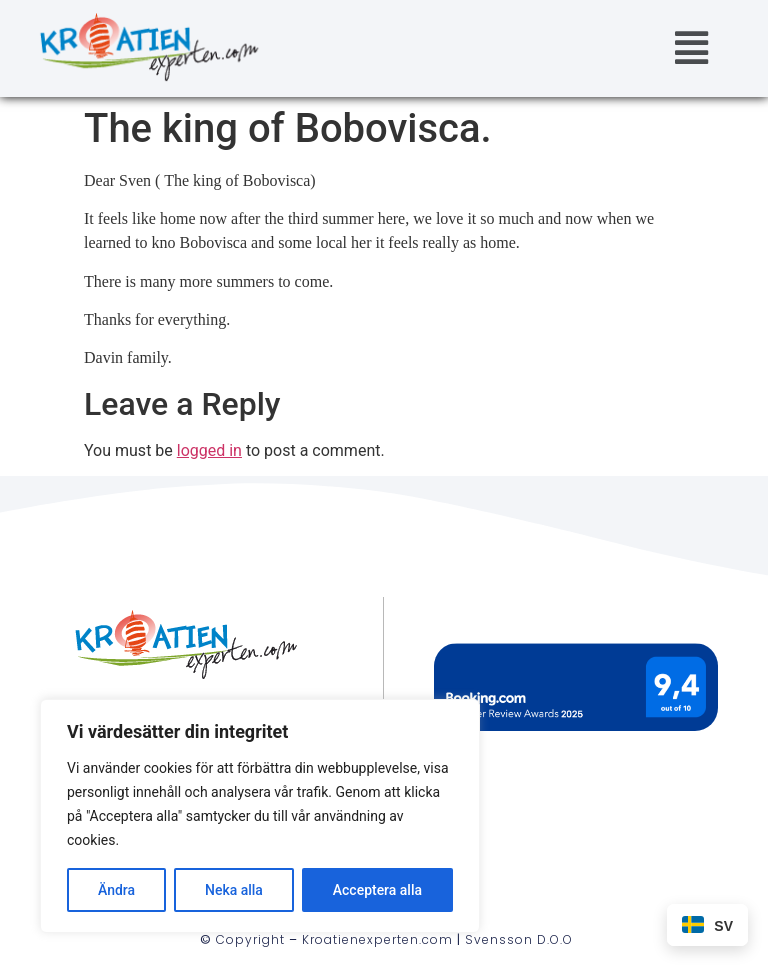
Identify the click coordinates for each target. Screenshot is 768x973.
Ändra (116, 890)
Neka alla (234, 890)
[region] (260, 816)
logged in (209, 450)
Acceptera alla (377, 890)
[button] (691, 49)
